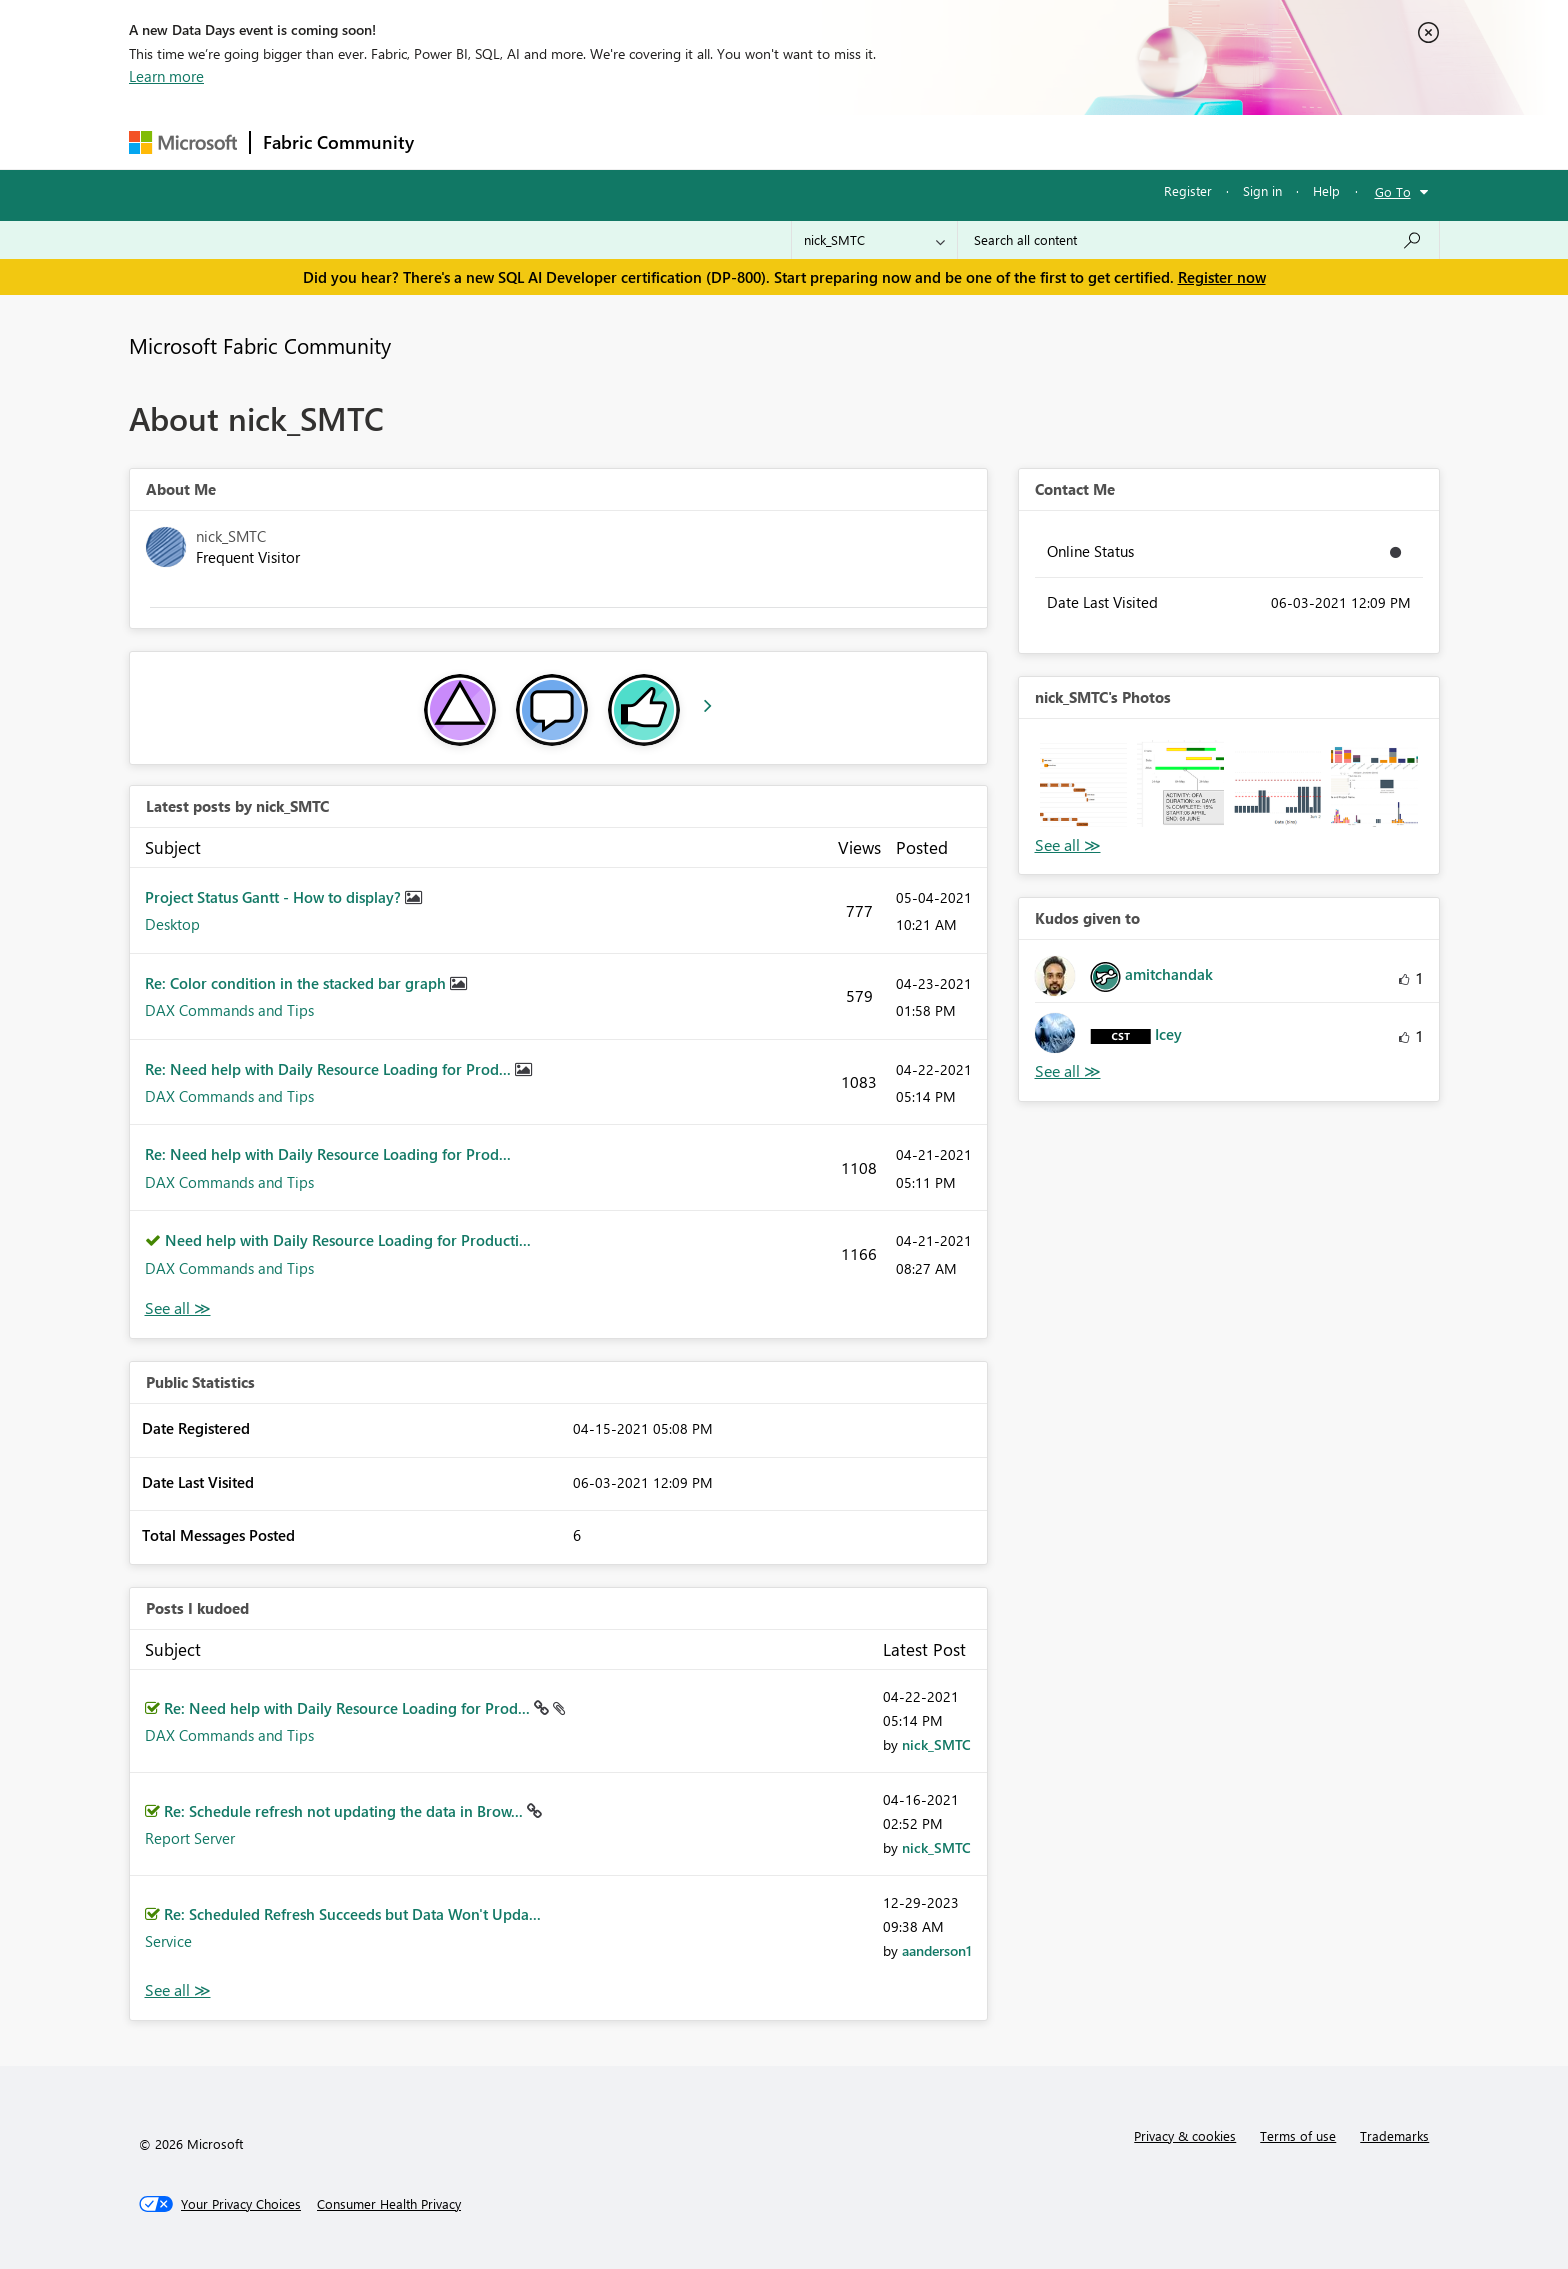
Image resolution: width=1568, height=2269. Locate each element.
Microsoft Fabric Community (260, 345)
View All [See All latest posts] (178, 1308)
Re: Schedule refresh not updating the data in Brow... (345, 1811)
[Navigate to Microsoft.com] (183, 142)
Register (1188, 190)
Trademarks (1394, 2135)
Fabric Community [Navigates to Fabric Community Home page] (338, 142)
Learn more (166, 76)
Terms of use (1298, 2135)
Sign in (1262, 190)
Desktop (172, 924)
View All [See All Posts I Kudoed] (178, 1990)
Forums (459, 141)
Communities (718, 141)
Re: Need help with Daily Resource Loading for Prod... (330, 1069)
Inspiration (547, 141)
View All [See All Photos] (1068, 845)
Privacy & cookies (1185, 2135)
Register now (1222, 277)
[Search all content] (1198, 240)
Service (168, 1941)
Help (1326, 190)
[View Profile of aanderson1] (937, 1950)
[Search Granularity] (874, 240)
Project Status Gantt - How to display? (275, 897)
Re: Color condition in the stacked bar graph (297, 983)
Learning (885, 141)
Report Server (190, 1838)
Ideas (629, 141)
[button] (1083, 783)
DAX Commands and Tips (229, 1010)
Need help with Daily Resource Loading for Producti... (348, 1240)
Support (969, 141)
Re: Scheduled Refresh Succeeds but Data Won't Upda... (352, 1914)
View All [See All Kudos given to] (1068, 1071)
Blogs (808, 141)
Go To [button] (1393, 191)
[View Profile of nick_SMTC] (936, 1744)
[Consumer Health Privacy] (389, 2204)
